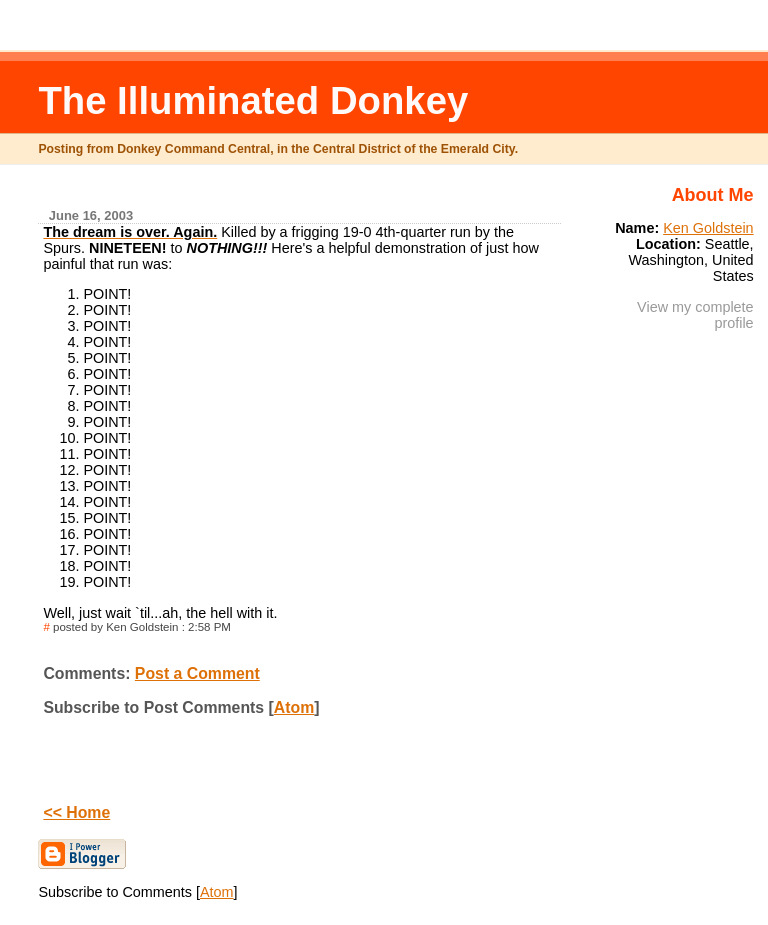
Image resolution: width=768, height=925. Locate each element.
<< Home (76, 812)
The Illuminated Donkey (253, 100)
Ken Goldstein (708, 228)
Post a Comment (197, 673)
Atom (294, 707)
